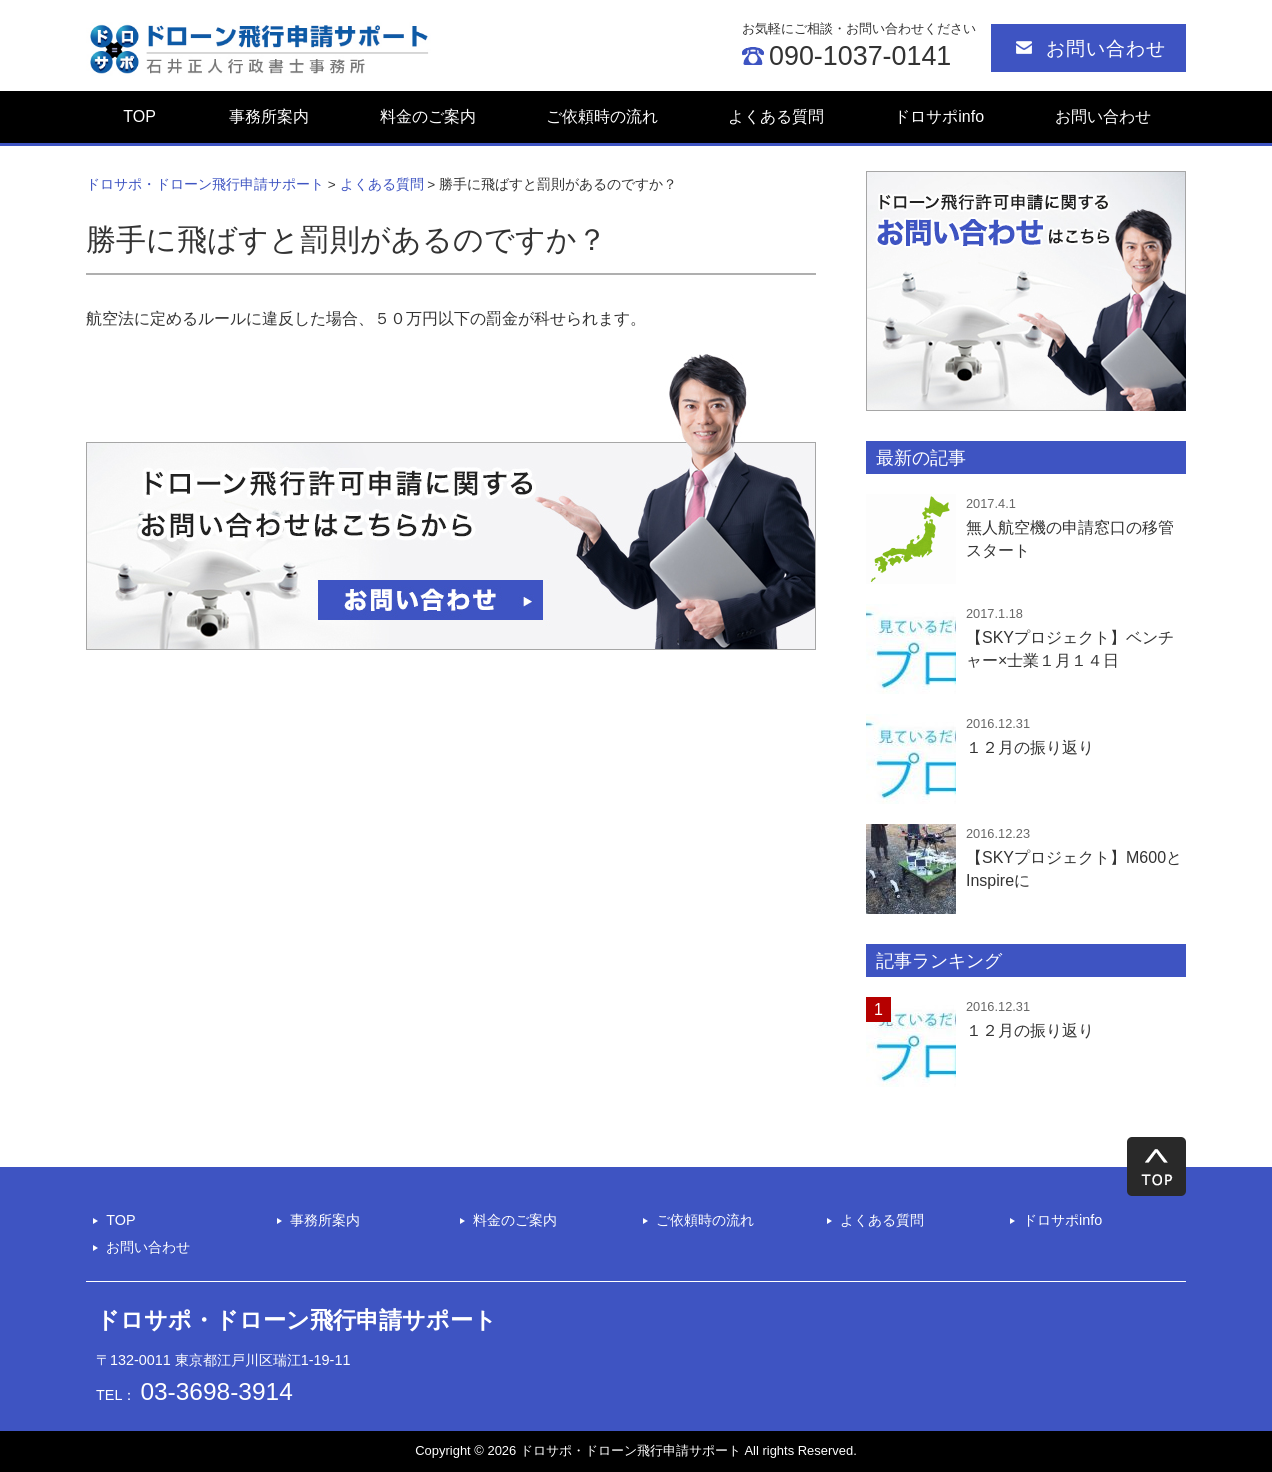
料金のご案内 (428, 116)
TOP (139, 116)
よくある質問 (776, 116)
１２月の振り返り (1030, 1030)
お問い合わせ (1106, 48)
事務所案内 (269, 116)
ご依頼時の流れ (602, 116)
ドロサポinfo (939, 116)
